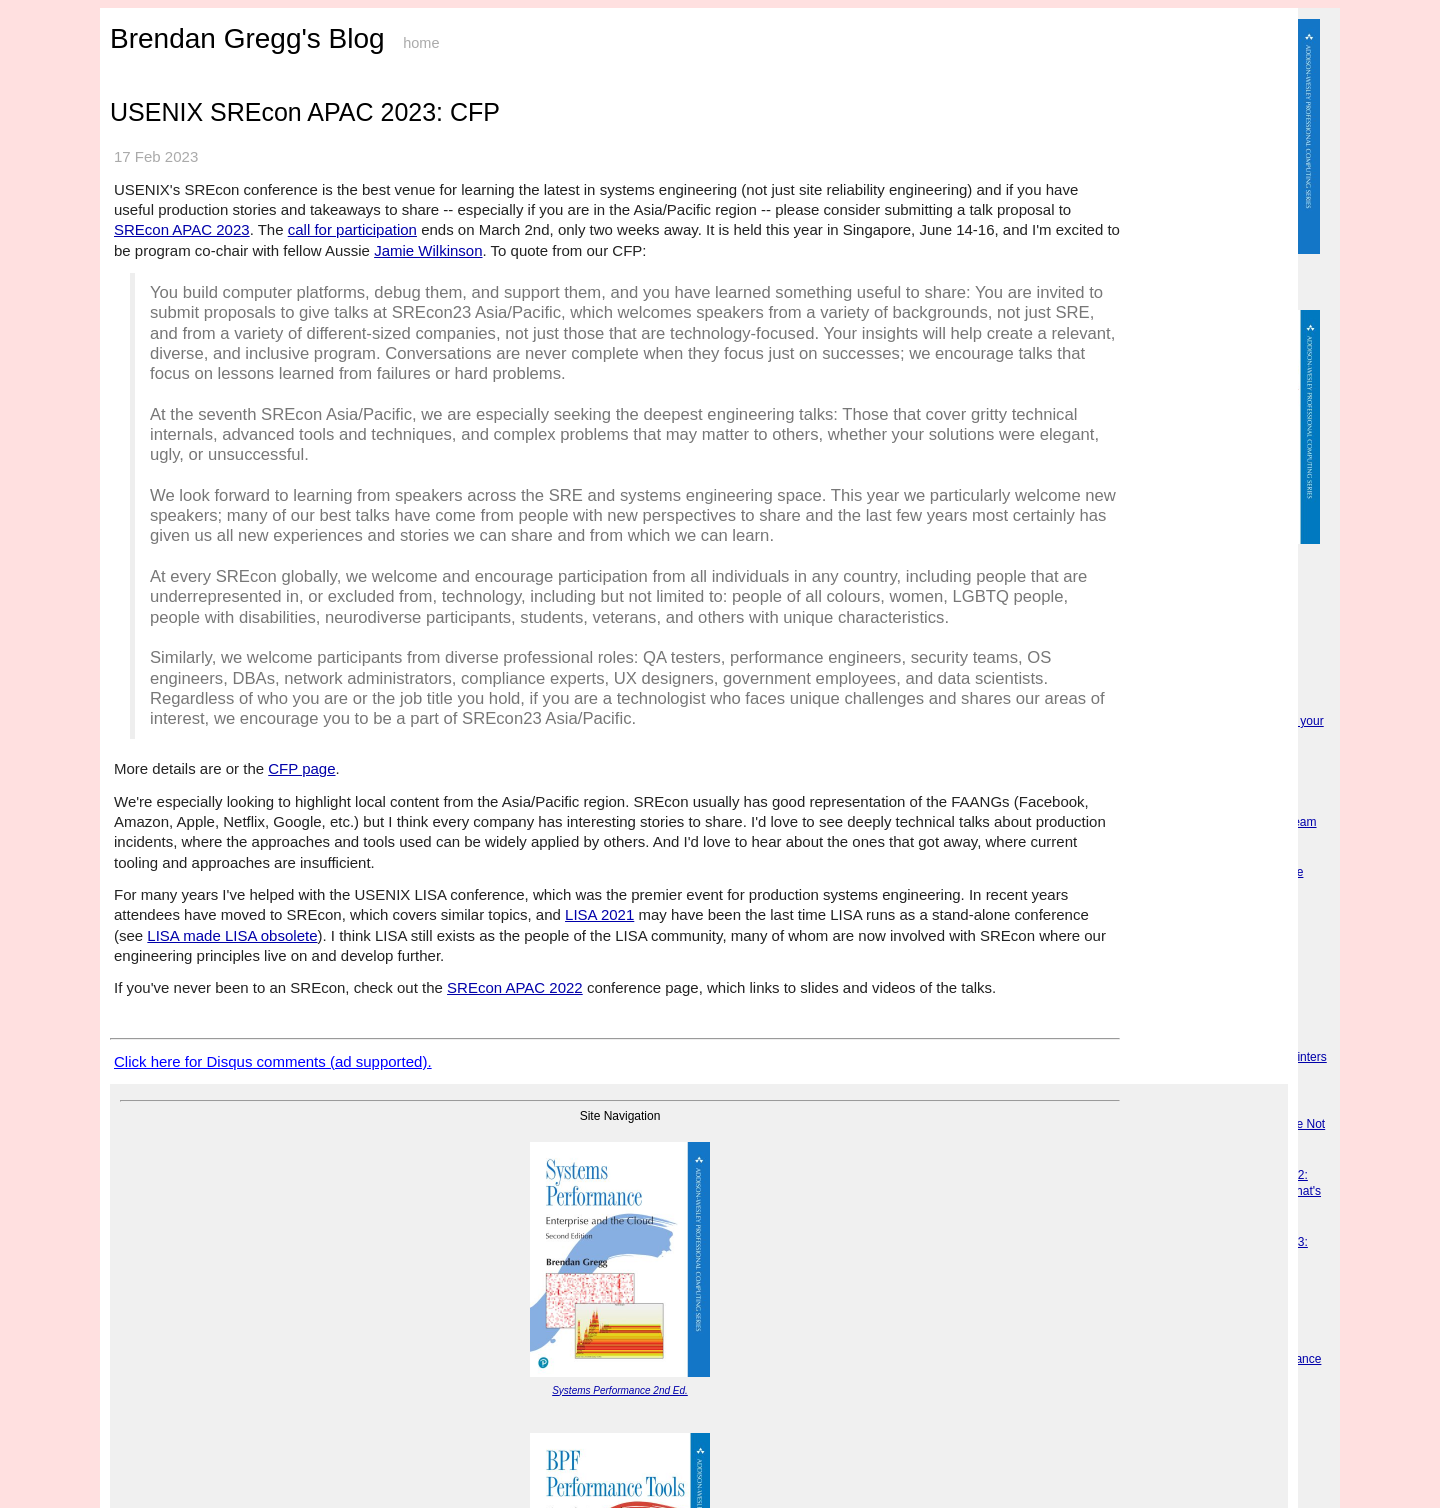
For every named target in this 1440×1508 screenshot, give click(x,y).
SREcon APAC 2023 (182, 229)
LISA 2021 (599, 914)
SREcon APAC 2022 (515, 987)
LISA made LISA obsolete (232, 935)
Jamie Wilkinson (428, 250)
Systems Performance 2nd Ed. (620, 1390)
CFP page (301, 768)
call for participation (352, 229)
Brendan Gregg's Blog (247, 38)
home (421, 43)
